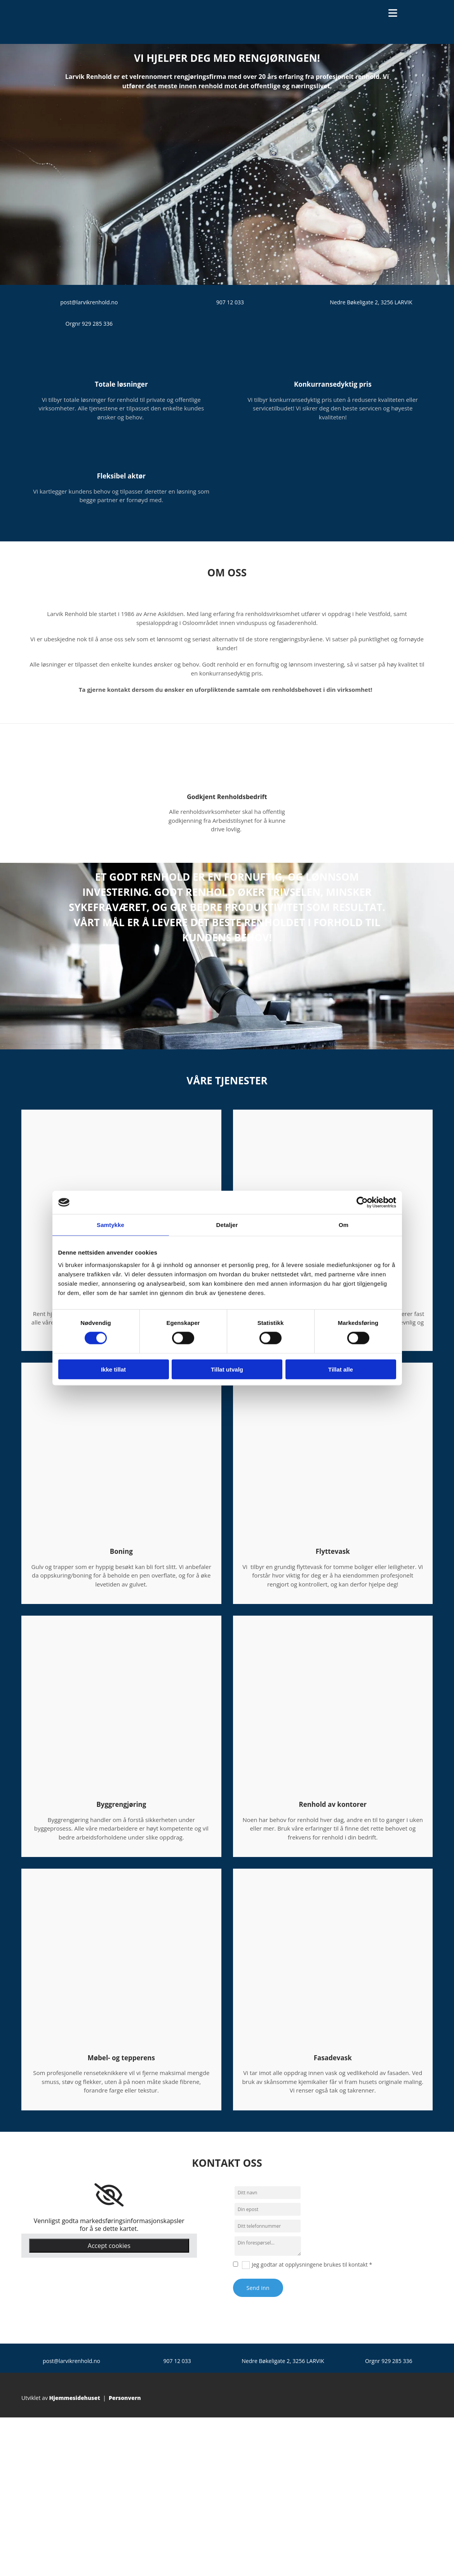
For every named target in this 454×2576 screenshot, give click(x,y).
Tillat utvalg (227, 1369)
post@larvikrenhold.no (89, 302)
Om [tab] (343, 1225)
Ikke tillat (113, 1369)
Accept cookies (109, 2245)
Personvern (125, 2397)
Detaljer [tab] (227, 1225)
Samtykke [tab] (110, 1225)
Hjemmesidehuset (74, 2397)
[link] (109, 2195)
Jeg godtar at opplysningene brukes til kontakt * (312, 2264)
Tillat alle (340, 1369)
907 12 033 (230, 302)
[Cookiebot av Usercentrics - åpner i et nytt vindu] (362, 1202)
